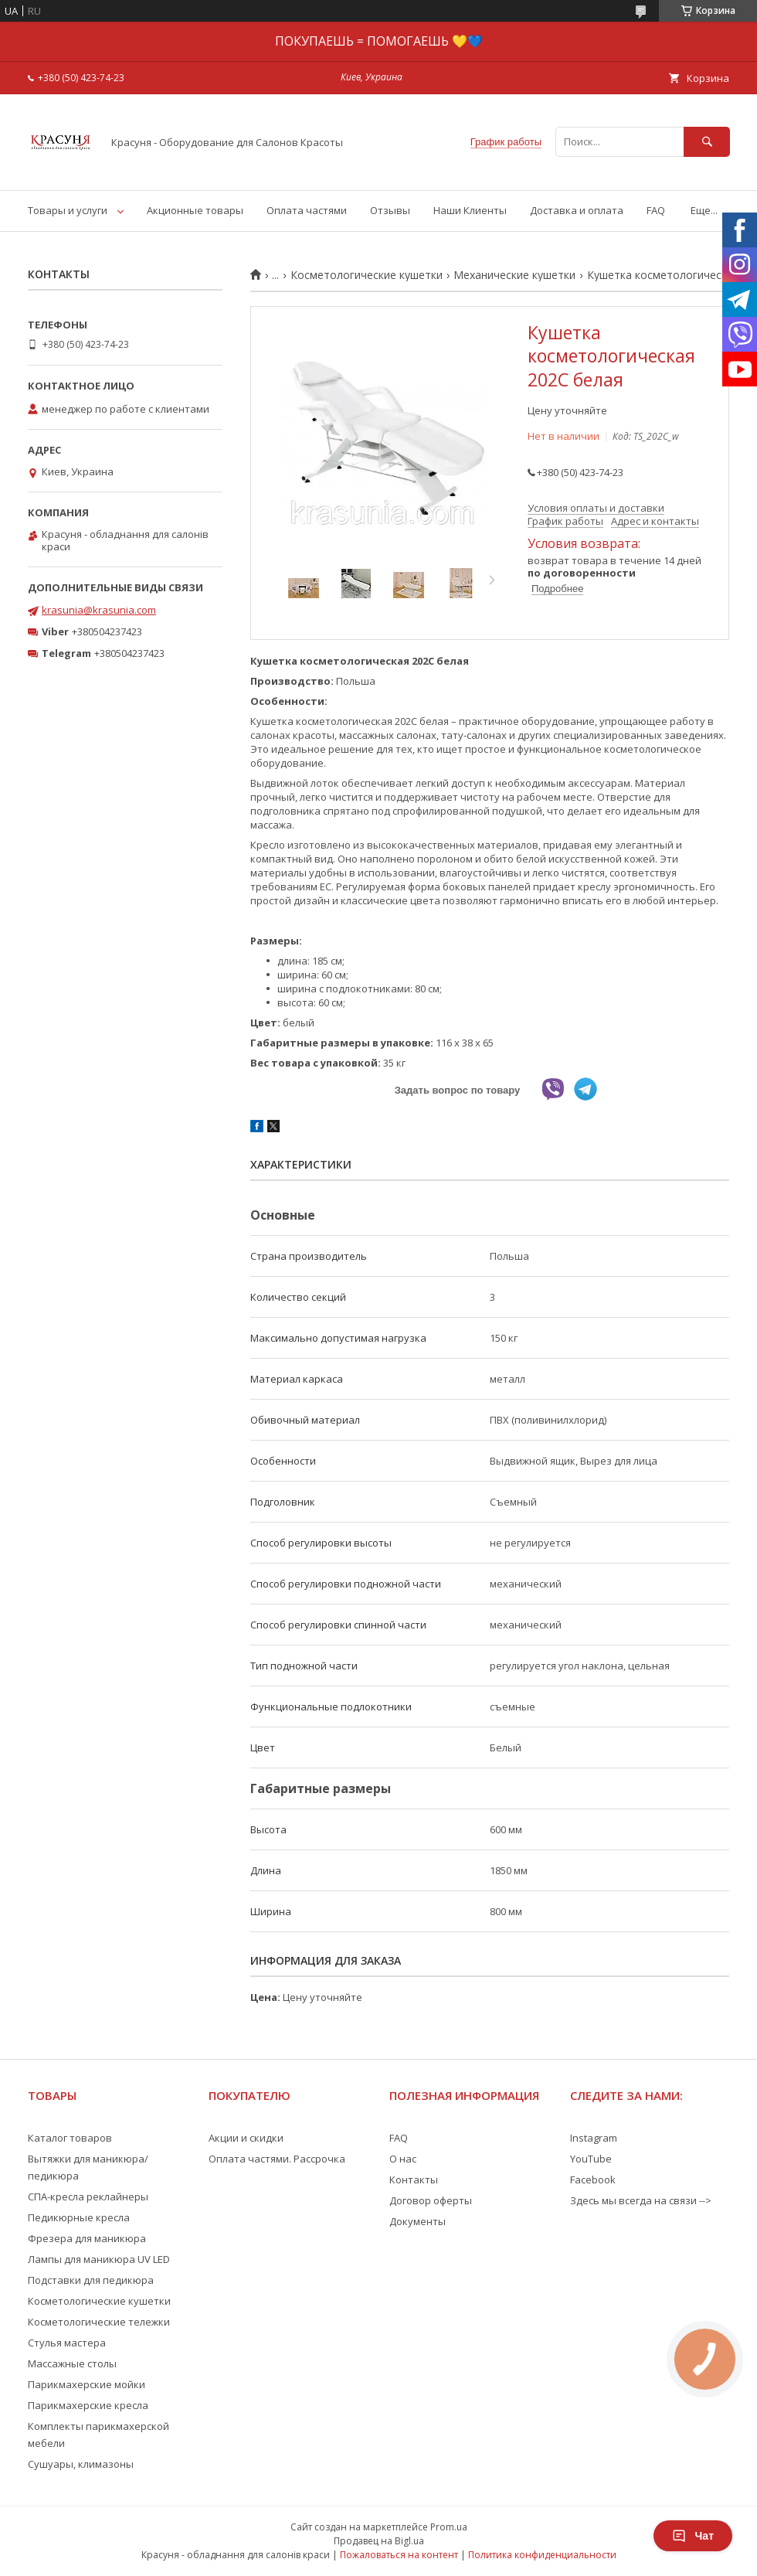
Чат (693, 2536)
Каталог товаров (70, 2138)
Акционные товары (195, 210)
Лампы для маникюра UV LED (99, 2259)
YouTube (591, 2159)
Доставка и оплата (576, 210)
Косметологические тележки (99, 2322)
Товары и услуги (67, 210)
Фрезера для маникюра (87, 2238)
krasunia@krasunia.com (99, 610)
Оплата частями (306, 210)
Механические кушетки (514, 275)
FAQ (656, 210)
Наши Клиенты (470, 210)
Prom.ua (448, 2526)
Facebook (593, 2179)
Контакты (413, 2179)
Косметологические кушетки (366, 275)
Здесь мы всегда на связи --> (640, 2200)
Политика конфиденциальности (542, 2554)
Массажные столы (72, 2363)
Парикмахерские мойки (86, 2384)
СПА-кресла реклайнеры (88, 2196)
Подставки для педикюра (91, 2280)
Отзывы (390, 210)
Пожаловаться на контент (399, 2554)
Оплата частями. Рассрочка (277, 2159)
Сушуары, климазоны (81, 2464)
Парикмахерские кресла (88, 2405)
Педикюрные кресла (79, 2217)
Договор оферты (430, 2200)
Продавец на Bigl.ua (379, 2540)
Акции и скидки (246, 2138)
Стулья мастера (67, 2343)
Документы (417, 2221)
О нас (402, 2159)
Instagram (593, 2138)
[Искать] (707, 142)
